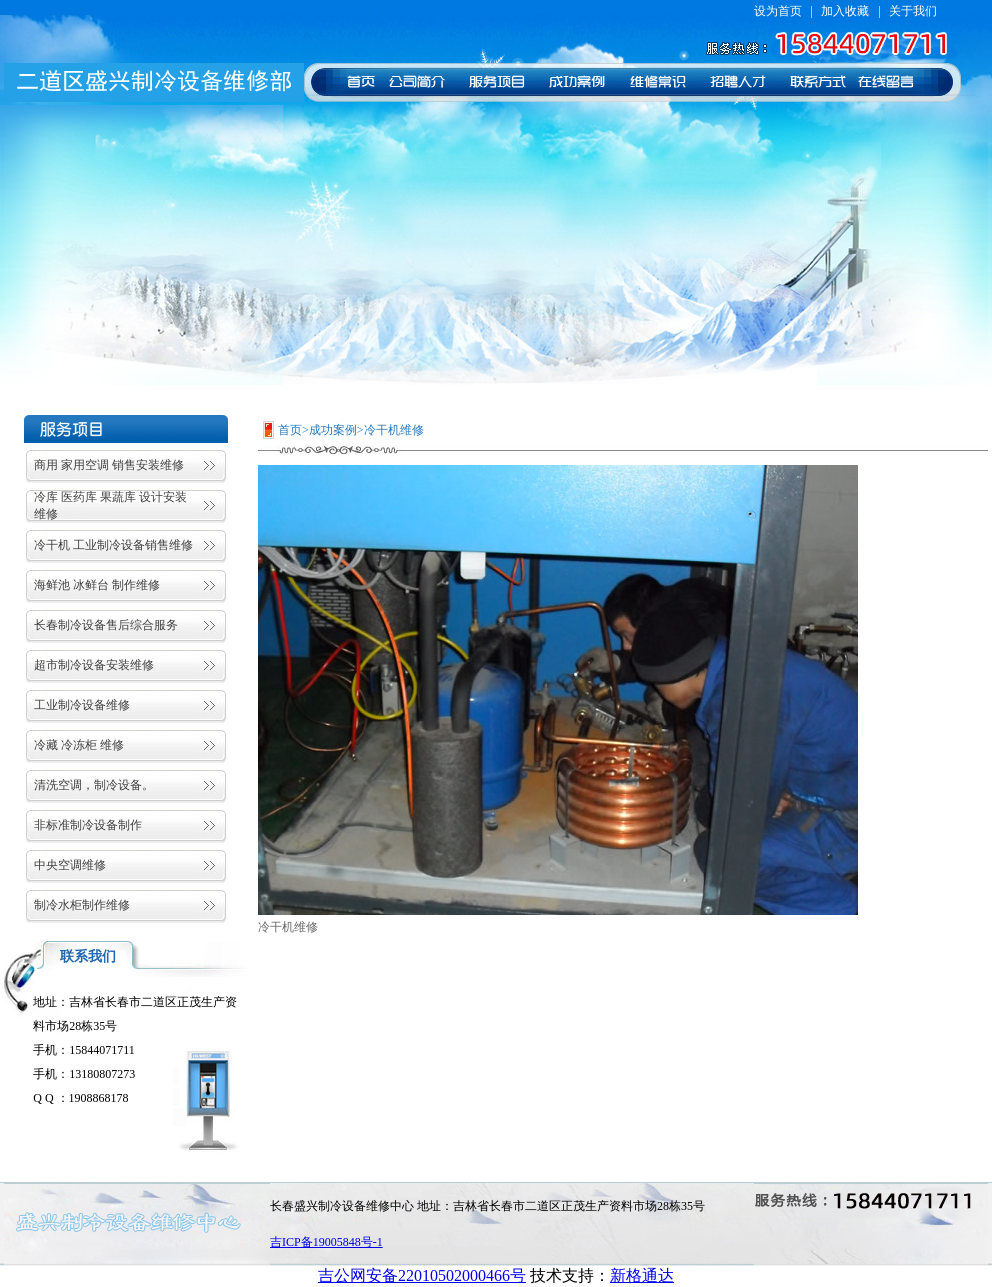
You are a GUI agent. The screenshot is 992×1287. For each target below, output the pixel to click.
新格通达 (642, 1275)
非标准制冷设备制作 (88, 825)
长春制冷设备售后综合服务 (106, 625)
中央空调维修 (70, 865)
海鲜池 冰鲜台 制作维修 (97, 585)
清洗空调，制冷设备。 (94, 785)
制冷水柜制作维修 (82, 905)
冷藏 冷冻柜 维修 (79, 745)
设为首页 (778, 11)
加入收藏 (845, 11)
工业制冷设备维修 (82, 705)
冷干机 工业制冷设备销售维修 (113, 545)
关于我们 (913, 11)
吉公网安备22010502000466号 (422, 1275)
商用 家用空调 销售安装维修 (109, 465)
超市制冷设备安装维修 (94, 665)
